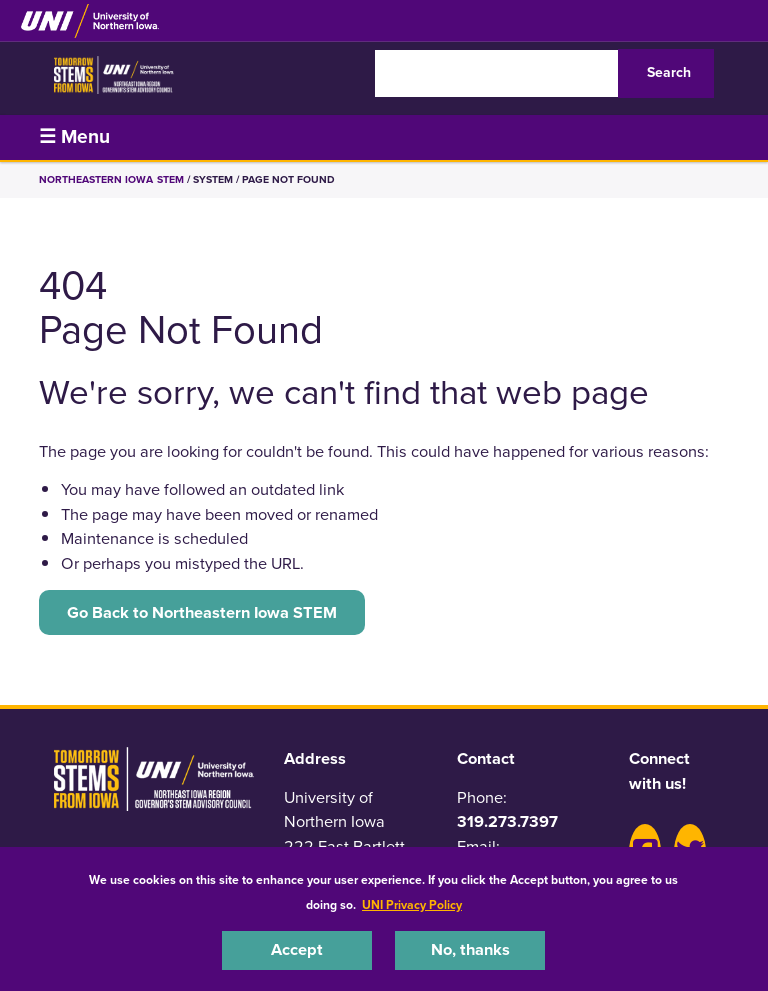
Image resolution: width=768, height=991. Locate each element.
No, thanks (470, 950)
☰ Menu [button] (74, 136)
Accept (297, 950)
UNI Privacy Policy (412, 905)
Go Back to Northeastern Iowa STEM (202, 613)
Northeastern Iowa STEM (111, 179)
